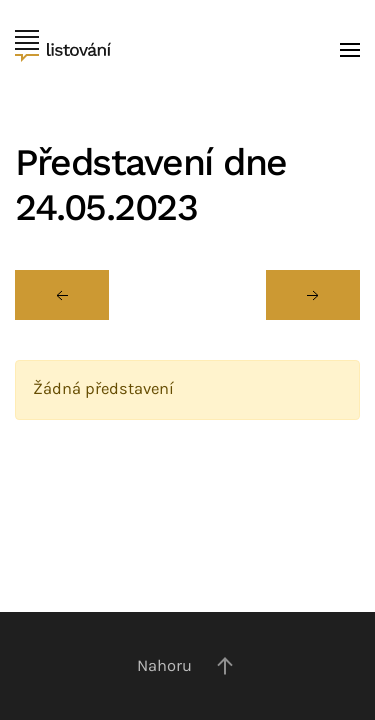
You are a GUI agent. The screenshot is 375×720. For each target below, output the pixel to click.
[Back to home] (63, 50)
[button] (350, 50)
